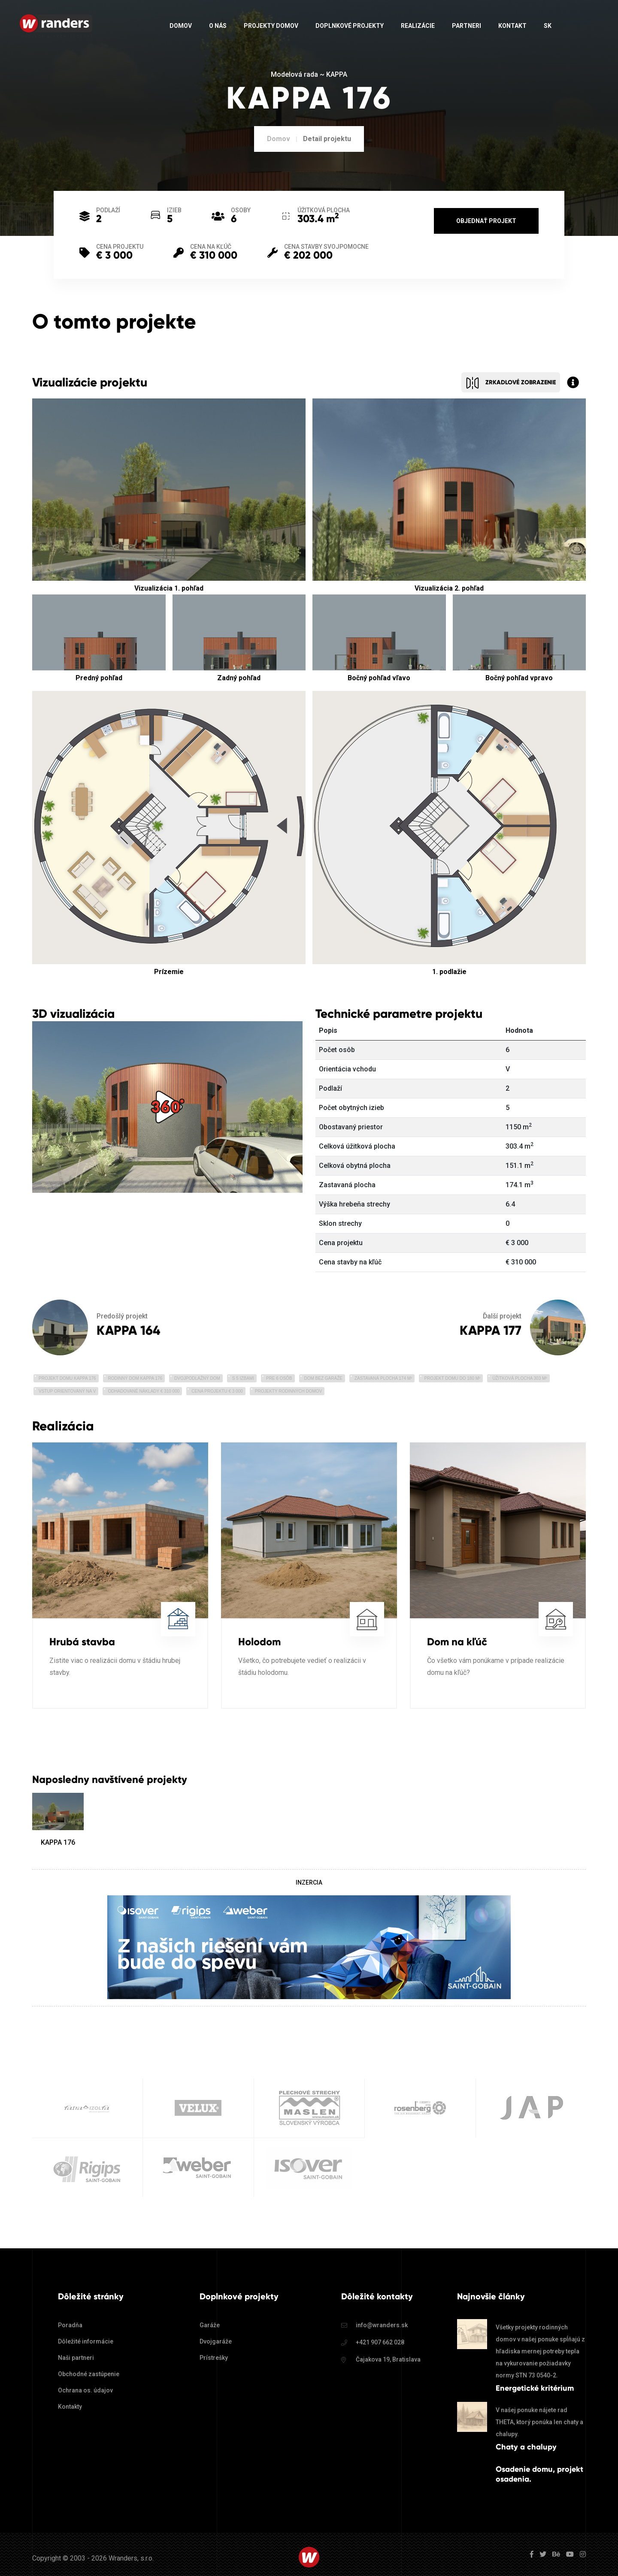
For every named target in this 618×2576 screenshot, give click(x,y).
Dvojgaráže (216, 2341)
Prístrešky (214, 2357)
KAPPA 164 (128, 1330)
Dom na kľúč (457, 1641)
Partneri (466, 25)
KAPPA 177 (490, 1330)
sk (547, 25)
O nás (218, 25)
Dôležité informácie (85, 2341)
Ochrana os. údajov (85, 2390)
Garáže (210, 2325)
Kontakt (512, 25)
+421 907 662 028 (380, 2342)
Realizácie (418, 25)
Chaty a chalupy (526, 2447)
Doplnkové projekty (349, 25)
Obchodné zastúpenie (88, 2374)
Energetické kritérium (535, 2388)
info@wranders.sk (382, 2325)
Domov (181, 25)
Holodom (259, 1641)
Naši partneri (76, 2357)
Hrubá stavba (82, 1641)
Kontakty (70, 2406)
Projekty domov (271, 25)
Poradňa (70, 2325)
